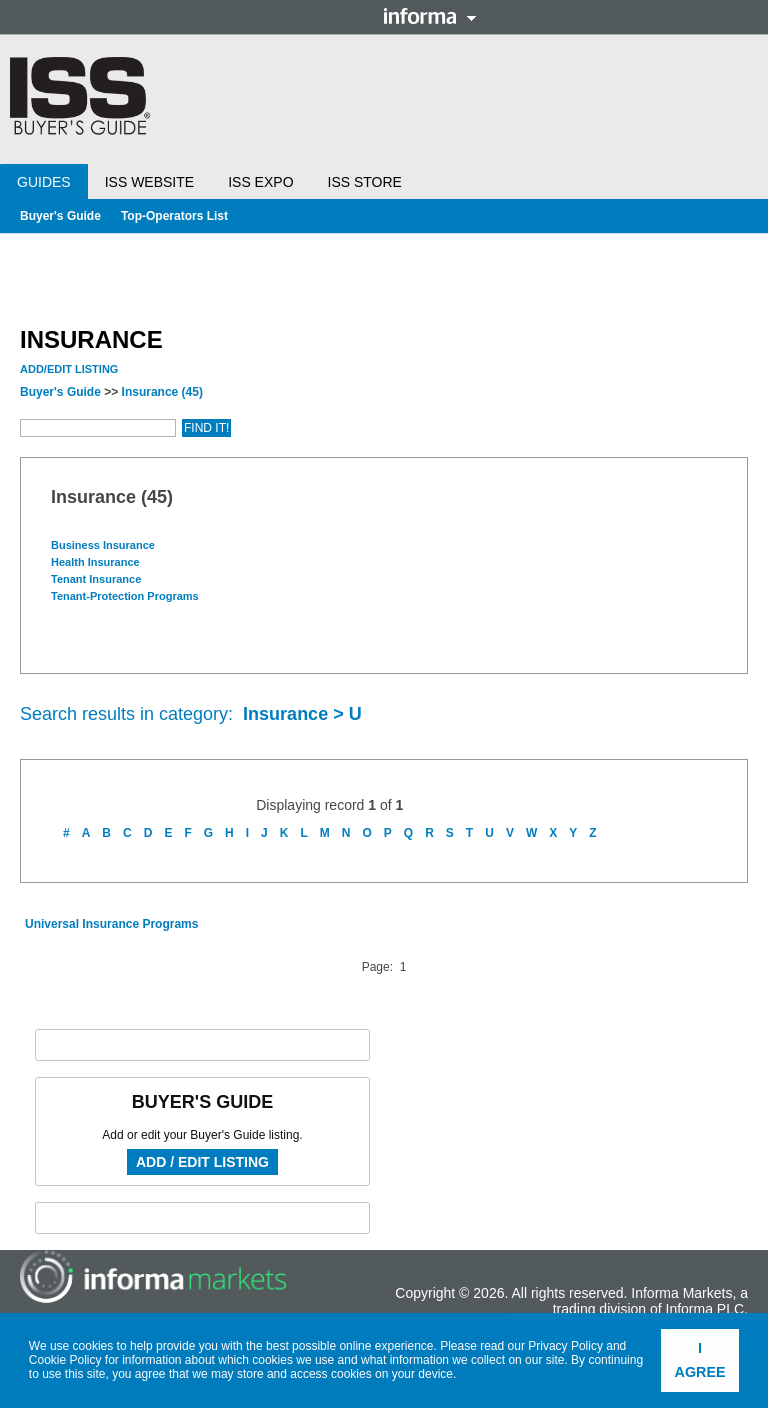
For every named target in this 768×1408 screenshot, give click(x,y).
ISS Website (149, 182)
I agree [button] (700, 1360)
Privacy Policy (565, 1346)
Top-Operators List (174, 216)
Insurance (162, 392)
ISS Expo (260, 182)
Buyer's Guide (60, 216)
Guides (44, 182)
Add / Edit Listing (202, 1162)
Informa (430, 16)
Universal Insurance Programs (111, 924)
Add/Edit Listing (69, 369)
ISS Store (365, 182)
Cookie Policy (65, 1360)
